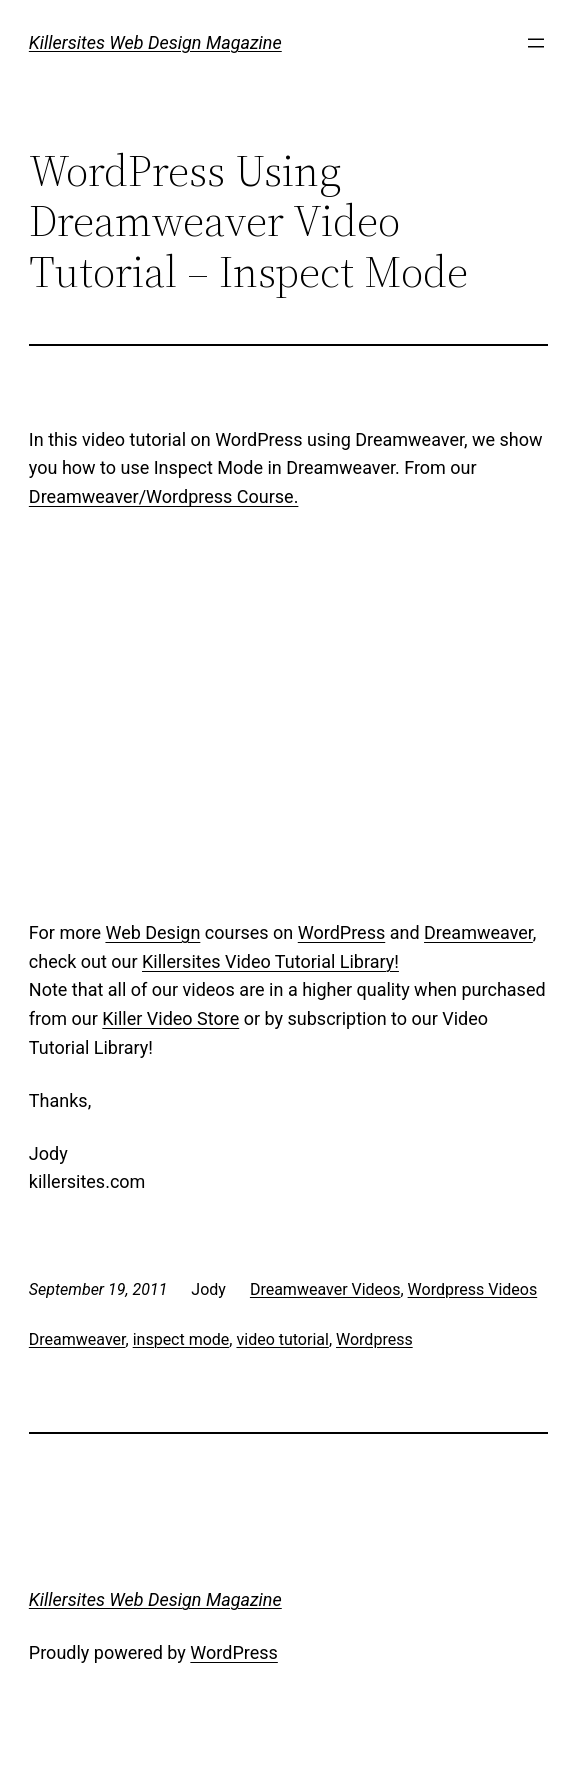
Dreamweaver (478, 932)
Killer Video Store (170, 1018)
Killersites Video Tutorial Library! (270, 961)
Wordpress (374, 1339)
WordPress (341, 932)
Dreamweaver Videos (325, 1289)
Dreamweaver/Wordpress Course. (164, 496)
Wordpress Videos (473, 1289)
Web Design (152, 932)
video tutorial (282, 1339)
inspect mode (181, 1339)
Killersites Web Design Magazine (155, 42)
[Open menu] (536, 43)
